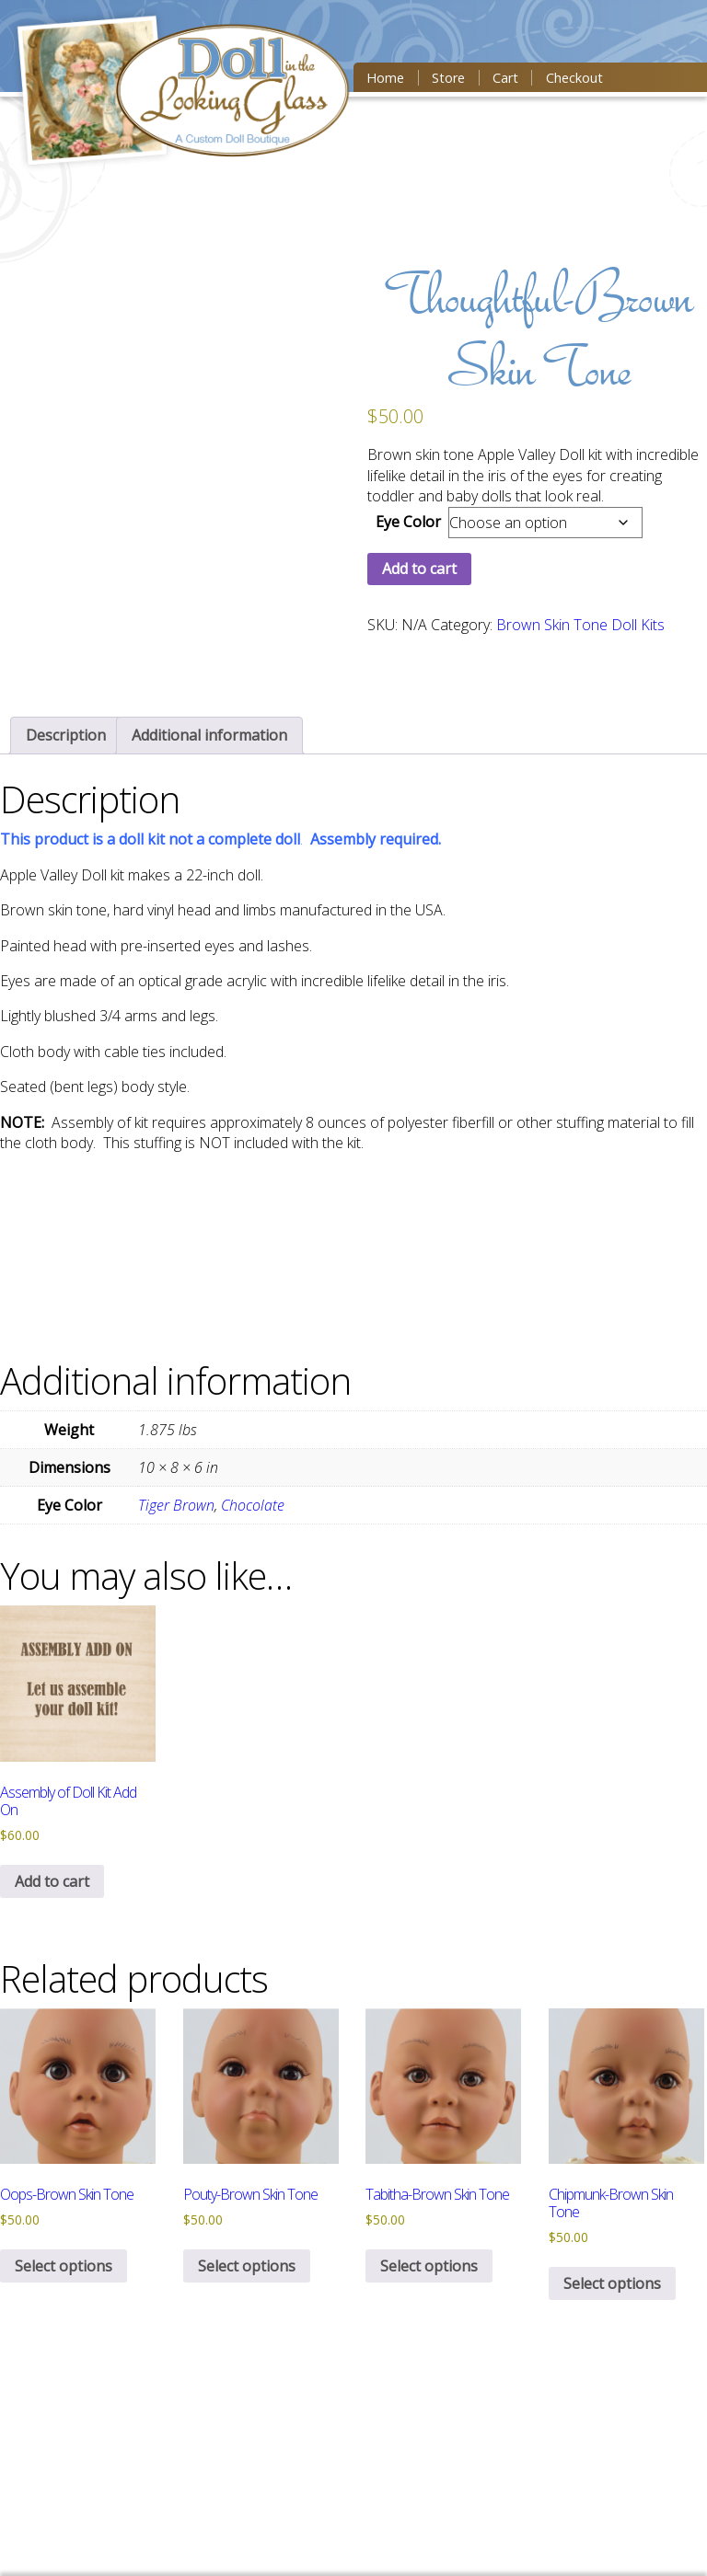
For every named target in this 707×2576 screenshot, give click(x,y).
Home (385, 78)
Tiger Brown (176, 1505)
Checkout (574, 78)
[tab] (66, 735)
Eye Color (408, 522)
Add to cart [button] (52, 1881)
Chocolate (252, 1505)
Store (448, 78)
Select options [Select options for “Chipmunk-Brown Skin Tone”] (612, 2283)
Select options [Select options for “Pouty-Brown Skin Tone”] (247, 2266)
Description (66, 735)
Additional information (209, 735)
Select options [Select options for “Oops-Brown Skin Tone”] (63, 2266)
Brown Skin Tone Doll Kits (580, 625)
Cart (505, 78)
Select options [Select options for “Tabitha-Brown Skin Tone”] (429, 2266)
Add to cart (419, 568)
